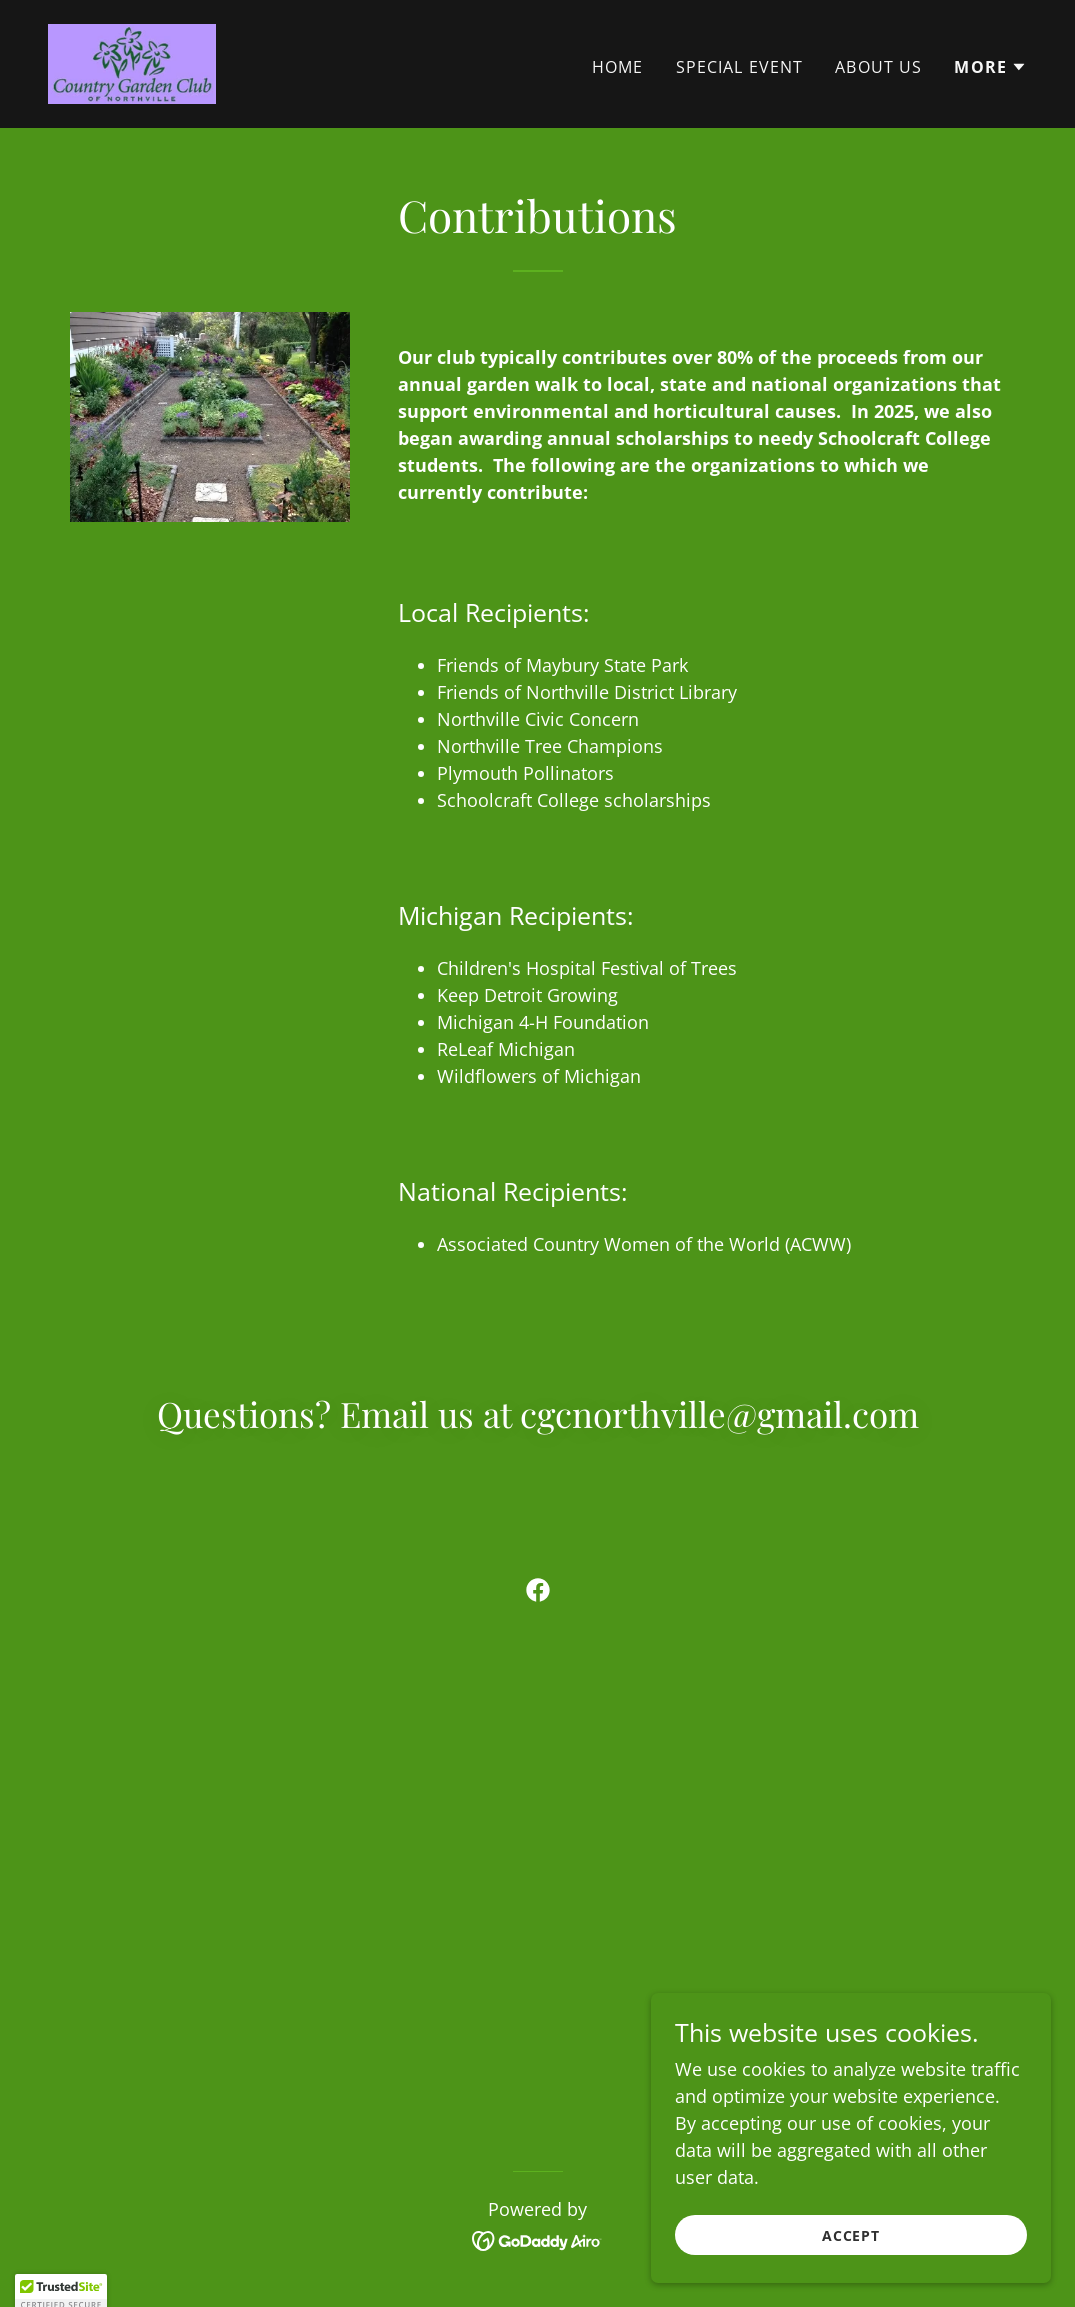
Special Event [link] (740, 67)
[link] (132, 62)
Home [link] (618, 67)
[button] (990, 67)
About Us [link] (878, 67)
